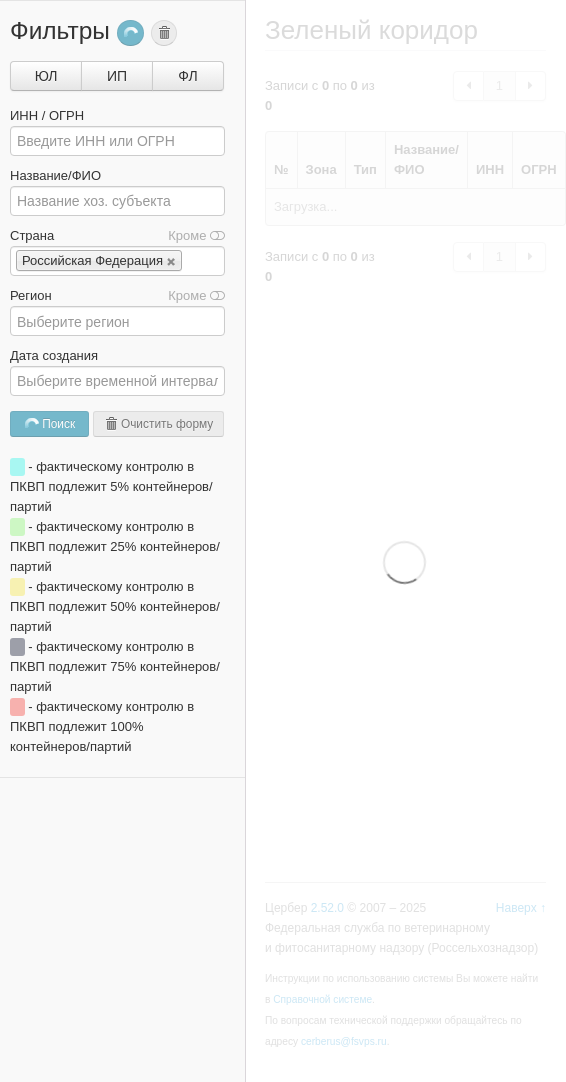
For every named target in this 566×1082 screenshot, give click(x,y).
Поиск (49, 424)
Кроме (196, 235)
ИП (117, 76)
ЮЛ (46, 76)
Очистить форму (159, 424)
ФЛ (187, 76)
